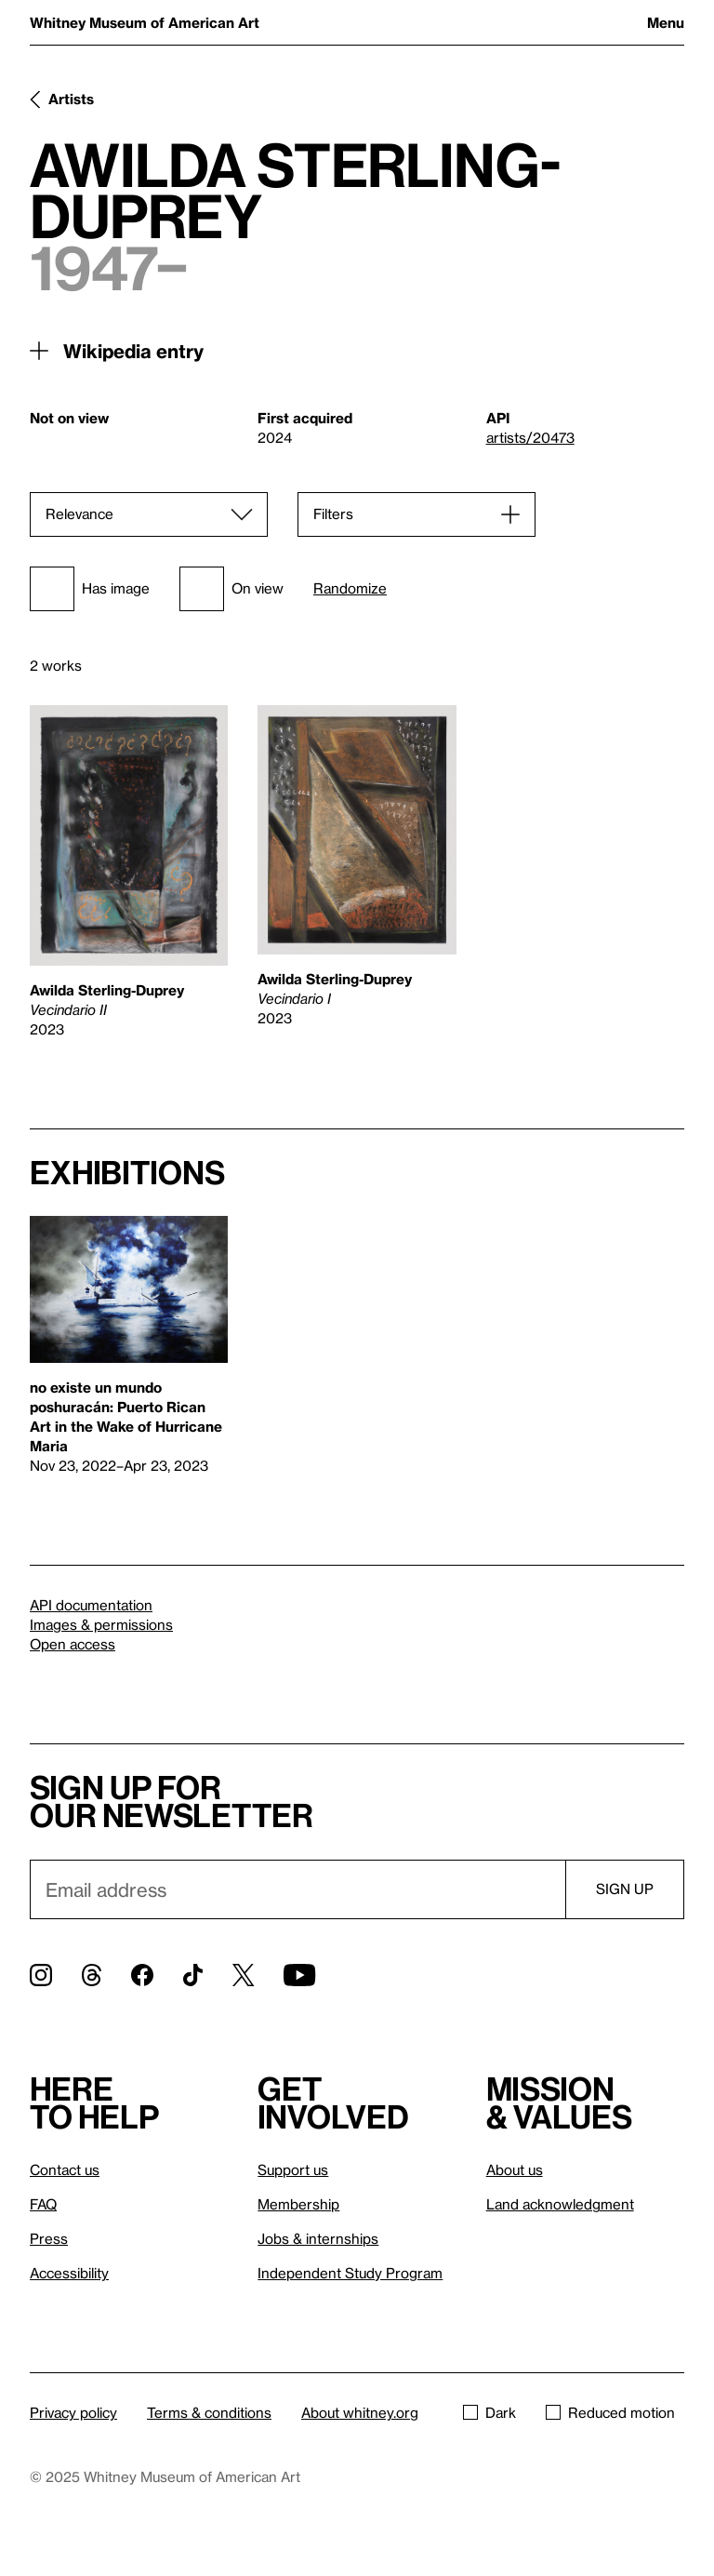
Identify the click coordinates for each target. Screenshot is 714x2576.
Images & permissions (101, 1624)
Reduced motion (610, 2412)
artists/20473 (530, 437)
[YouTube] (299, 1975)
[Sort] (149, 514)
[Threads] (91, 1975)
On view (231, 589)
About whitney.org (359, 2412)
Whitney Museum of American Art (144, 22)
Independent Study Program (350, 2272)
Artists (71, 98)
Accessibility (69, 2272)
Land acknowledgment (560, 2204)
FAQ (43, 2204)
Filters (333, 513)
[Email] (297, 1889)
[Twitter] (243, 1975)
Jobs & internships (318, 2238)
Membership (298, 2204)
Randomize (350, 588)
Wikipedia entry (133, 351)
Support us (293, 2169)
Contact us (64, 2169)
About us (514, 2169)
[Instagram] (41, 1975)
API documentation (91, 1604)
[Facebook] (142, 1975)
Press (49, 2238)
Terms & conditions (209, 2412)
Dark (489, 2412)
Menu (665, 22)
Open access (72, 1643)
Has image (90, 589)
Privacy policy (73, 2412)
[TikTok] (193, 1975)
